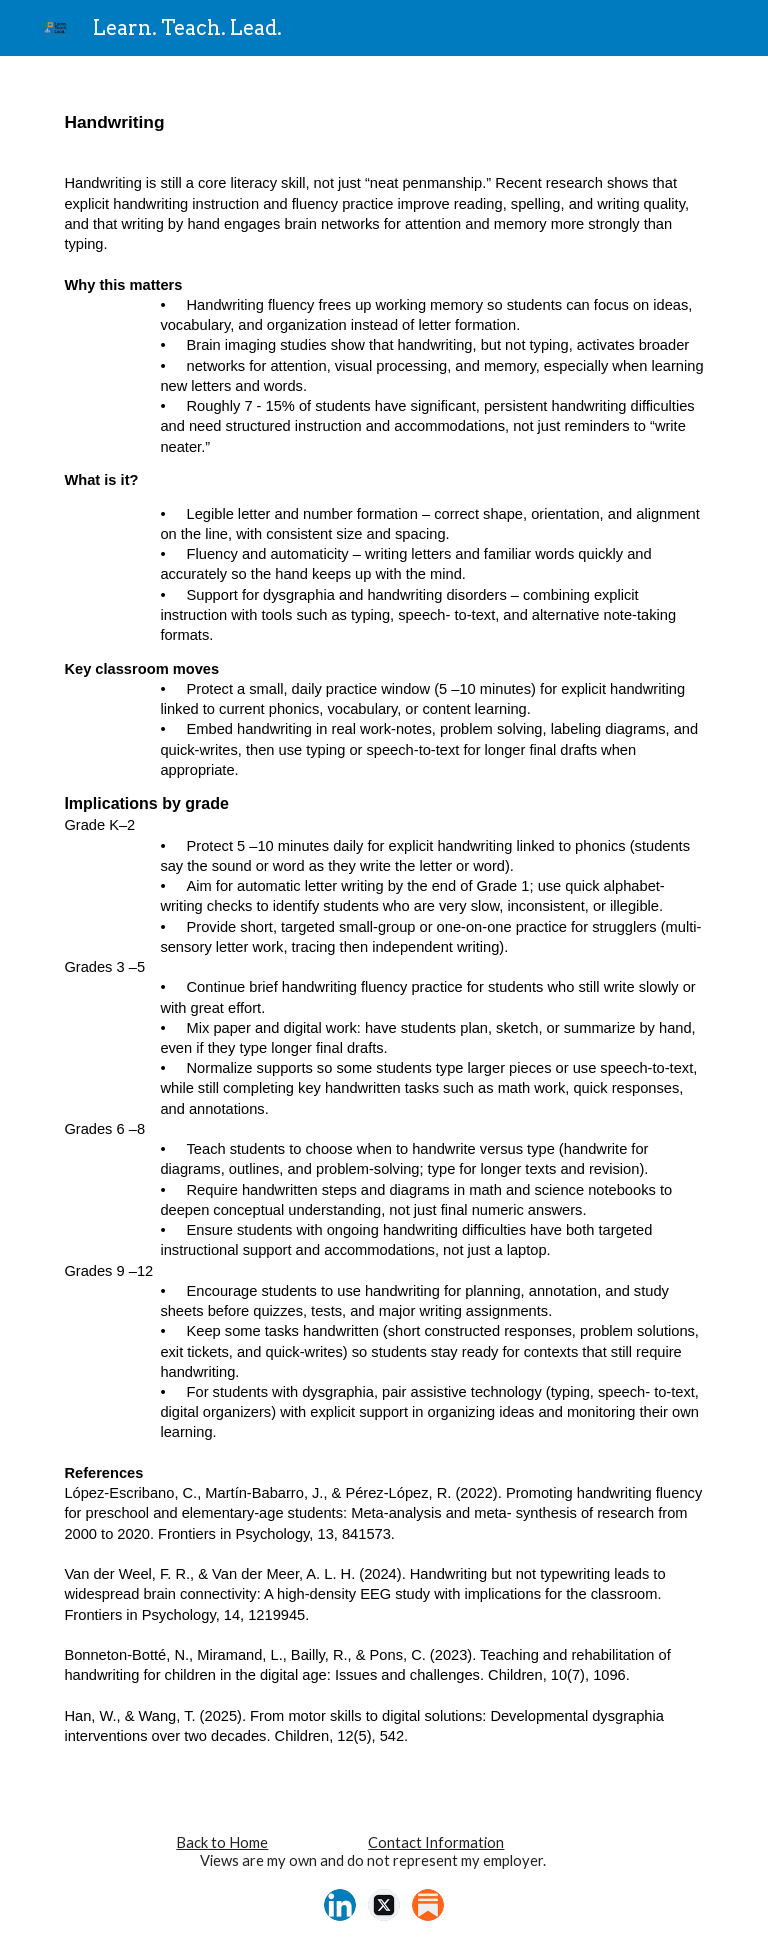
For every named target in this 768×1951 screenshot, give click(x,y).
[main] (383, 926)
